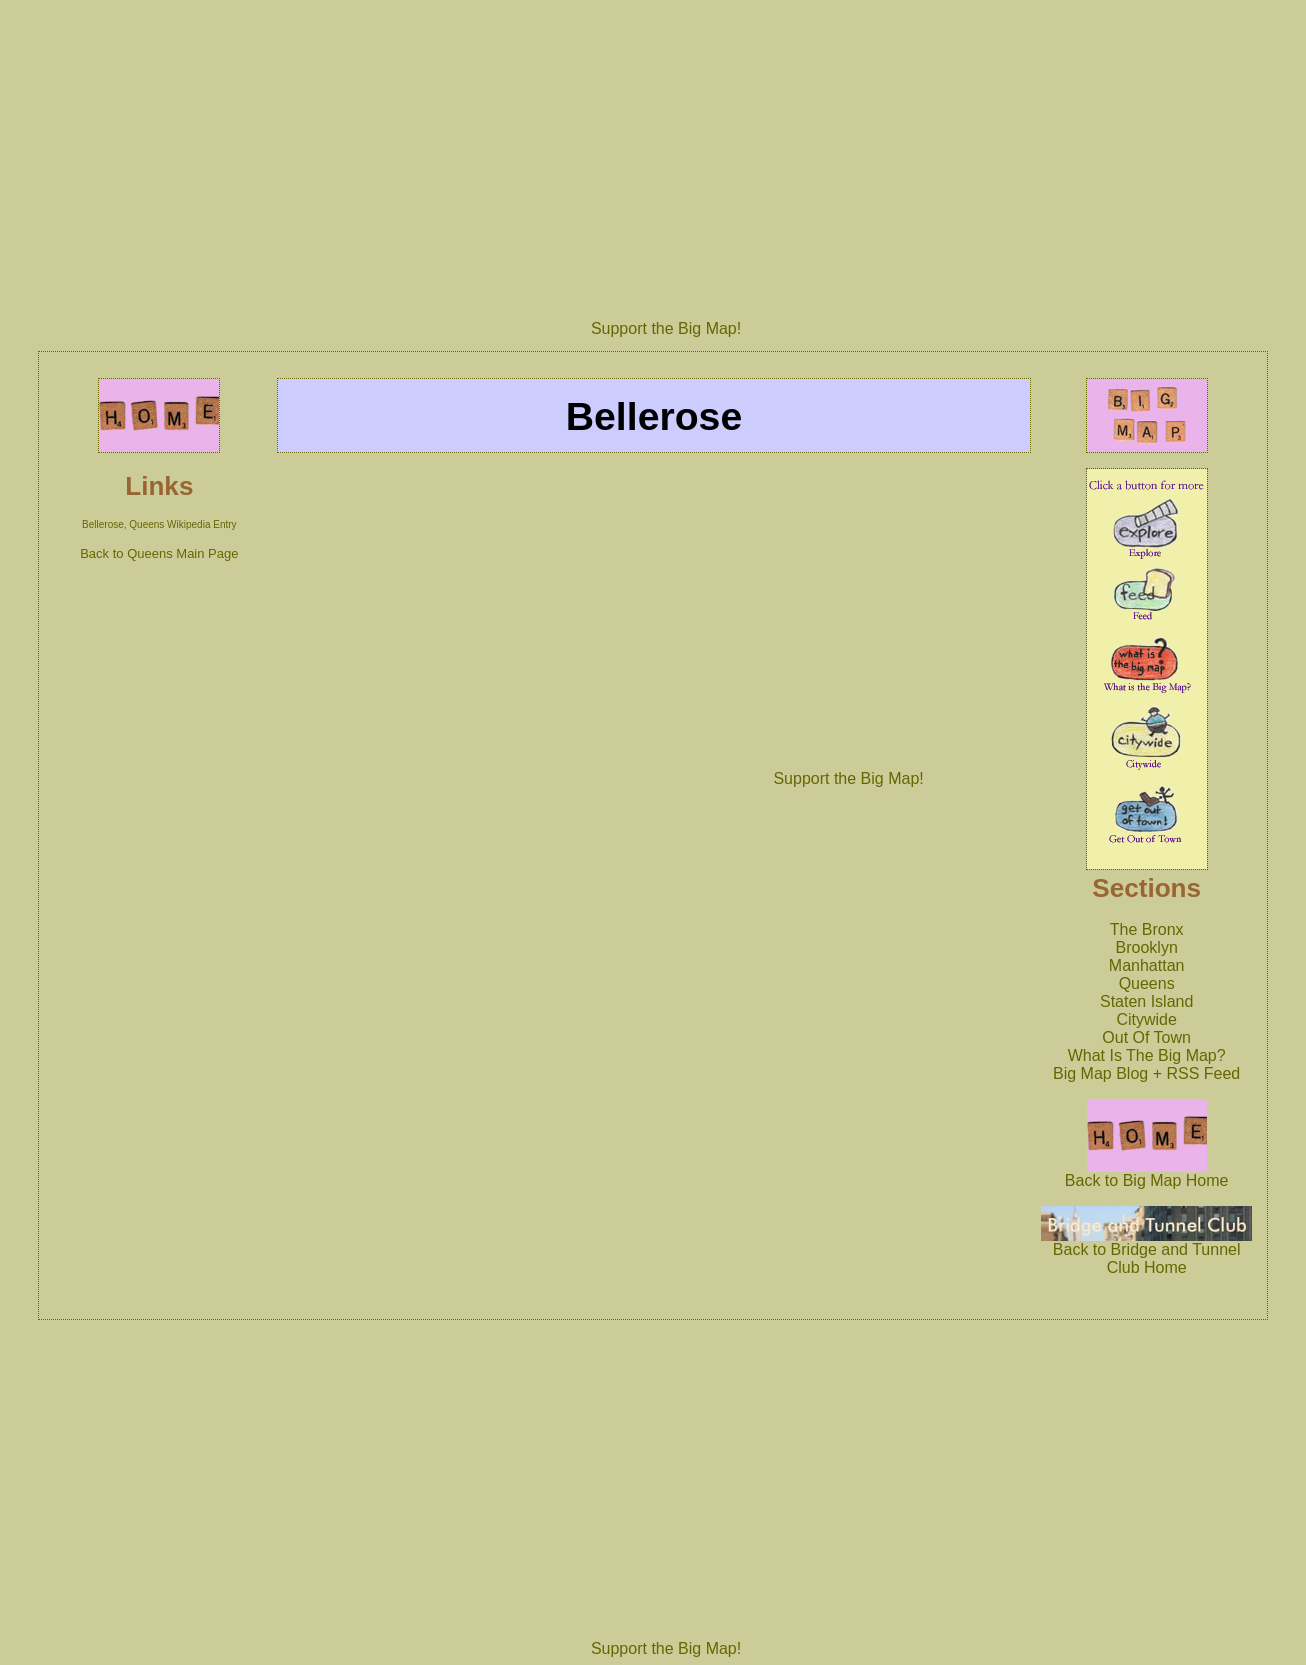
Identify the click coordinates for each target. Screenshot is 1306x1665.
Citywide (1146, 1019)
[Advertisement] (666, 153)
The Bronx (1147, 929)
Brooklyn (1147, 947)
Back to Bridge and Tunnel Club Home (1147, 1251)
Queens (1147, 983)
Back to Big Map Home (1147, 1173)
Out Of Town (1146, 1037)
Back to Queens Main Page (159, 553)
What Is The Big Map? (1147, 1055)
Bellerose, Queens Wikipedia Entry (159, 524)
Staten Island (1146, 1001)
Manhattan (1147, 965)
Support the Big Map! (666, 328)
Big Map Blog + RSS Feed (1146, 1073)
